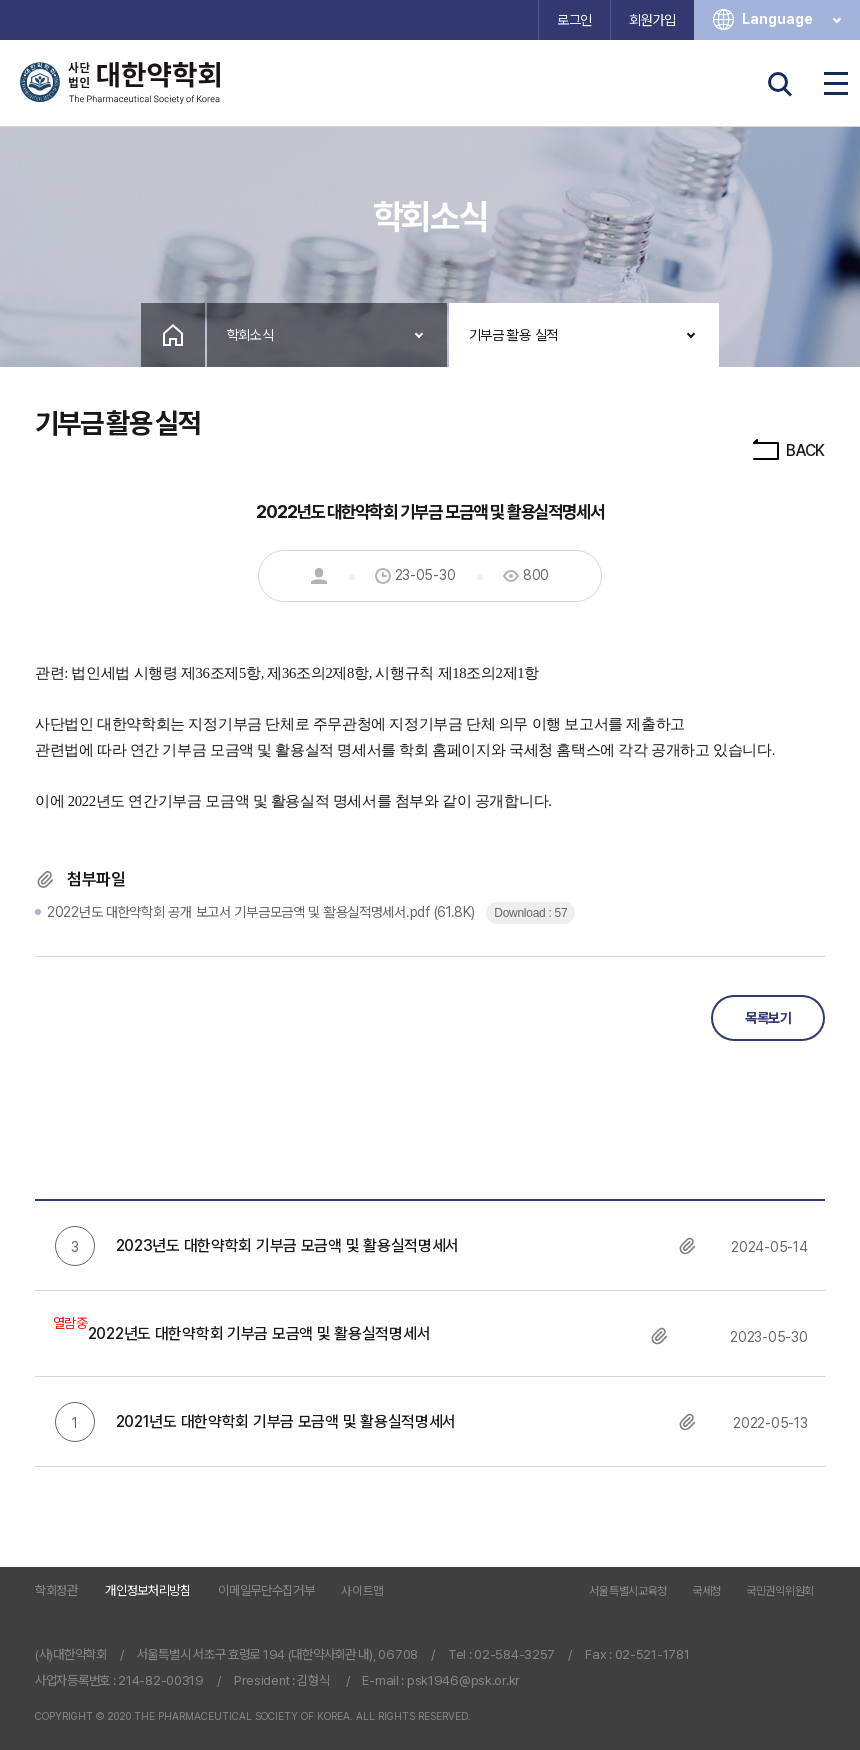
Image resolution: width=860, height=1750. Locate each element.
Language (793, 19)
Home (173, 335)
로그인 (574, 20)
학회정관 (56, 1590)
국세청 (706, 1592)
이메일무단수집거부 (266, 1590)
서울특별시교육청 (628, 1592)
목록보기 (768, 1018)
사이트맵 (362, 1591)
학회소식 (250, 335)
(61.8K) (262, 912)
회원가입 (652, 20)
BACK (787, 450)
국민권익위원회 (780, 1592)
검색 (780, 84)
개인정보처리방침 (148, 1590)
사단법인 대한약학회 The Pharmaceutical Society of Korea (120, 83)
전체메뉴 (836, 84)
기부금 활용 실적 (513, 335)
